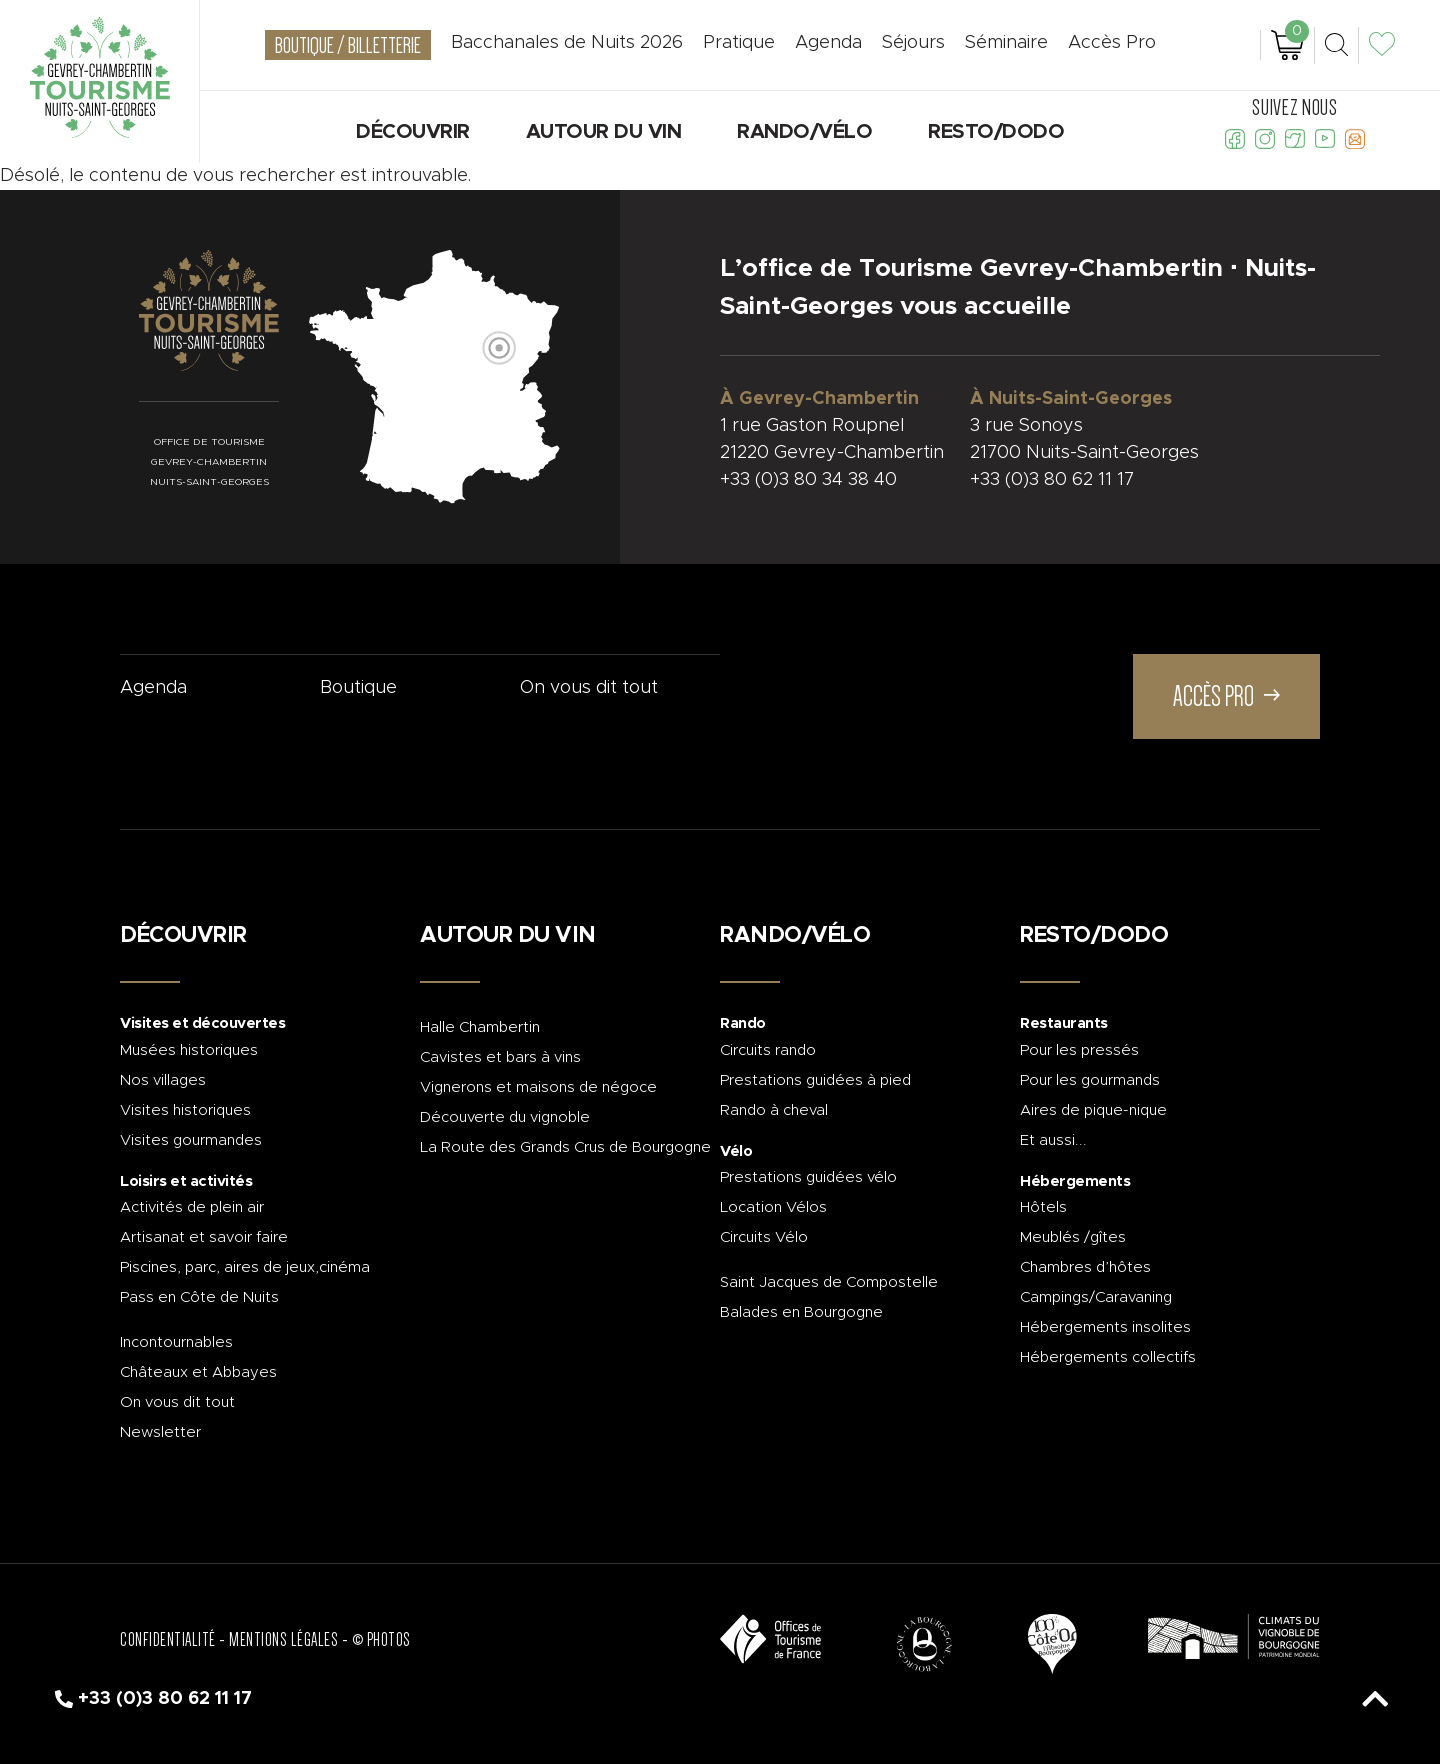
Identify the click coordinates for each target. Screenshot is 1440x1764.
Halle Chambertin (480, 1027)
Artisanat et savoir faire (204, 1237)
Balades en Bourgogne (801, 1312)
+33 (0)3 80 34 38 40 (808, 480)
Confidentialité (168, 1640)
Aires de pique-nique (1093, 1110)
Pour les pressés (1079, 1050)
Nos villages (163, 1080)
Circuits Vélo (764, 1237)
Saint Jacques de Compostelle (829, 1282)
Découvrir (413, 132)
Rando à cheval (774, 1110)
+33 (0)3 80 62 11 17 (1052, 480)
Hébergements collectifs (1108, 1357)
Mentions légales (283, 1640)
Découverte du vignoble (505, 1117)
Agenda (153, 688)
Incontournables (176, 1342)
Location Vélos (773, 1207)
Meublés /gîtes (1073, 1237)
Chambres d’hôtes (1085, 1267)
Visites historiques (185, 1110)
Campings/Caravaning (1096, 1297)
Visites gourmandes (191, 1140)
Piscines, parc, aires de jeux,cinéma (245, 1267)
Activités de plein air (192, 1207)
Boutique (358, 688)
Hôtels (1043, 1207)
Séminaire (1006, 43)
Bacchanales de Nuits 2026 (567, 43)
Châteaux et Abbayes (198, 1372)
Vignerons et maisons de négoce (538, 1087)
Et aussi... (1053, 1140)
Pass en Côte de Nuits (199, 1297)
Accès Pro (1112, 43)
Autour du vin (604, 132)
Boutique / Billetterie (348, 45)
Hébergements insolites (1105, 1327)
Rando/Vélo (804, 132)
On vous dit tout (589, 688)
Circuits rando (768, 1050)
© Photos (381, 1640)
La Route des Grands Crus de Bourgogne (565, 1147)
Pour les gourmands (1090, 1080)
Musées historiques (189, 1050)
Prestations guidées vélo (808, 1177)
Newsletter (160, 1432)
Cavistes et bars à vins (500, 1057)
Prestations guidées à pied (815, 1080)
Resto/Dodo (996, 132)
